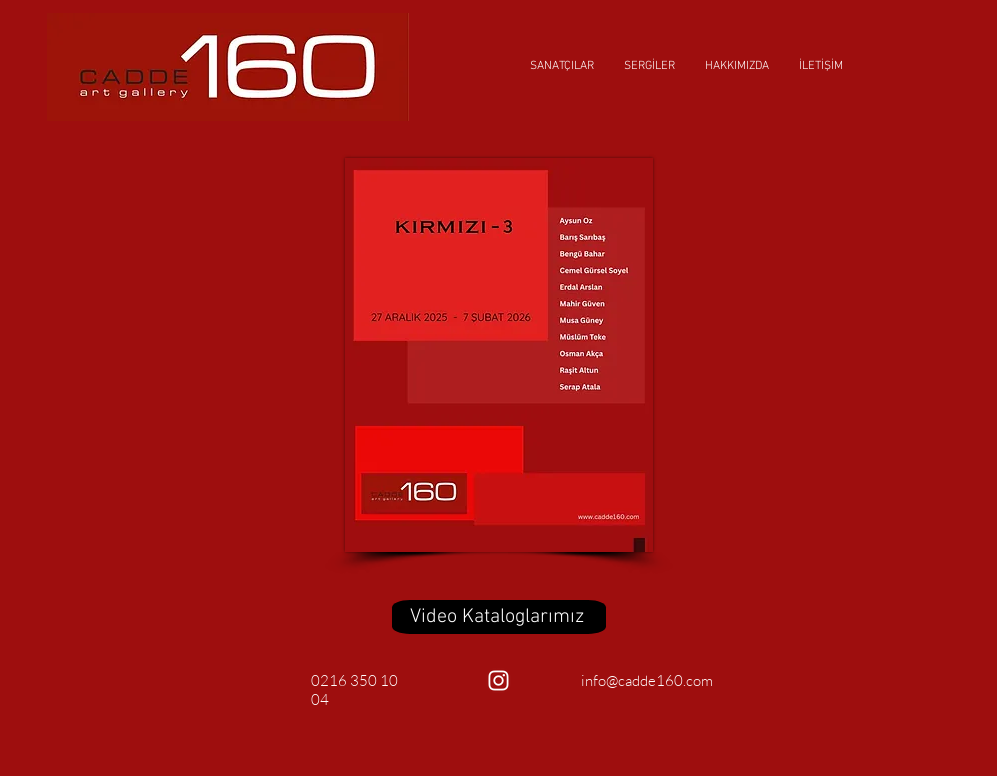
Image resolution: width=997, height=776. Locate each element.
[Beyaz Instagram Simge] (498, 680)
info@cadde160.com (647, 680)
